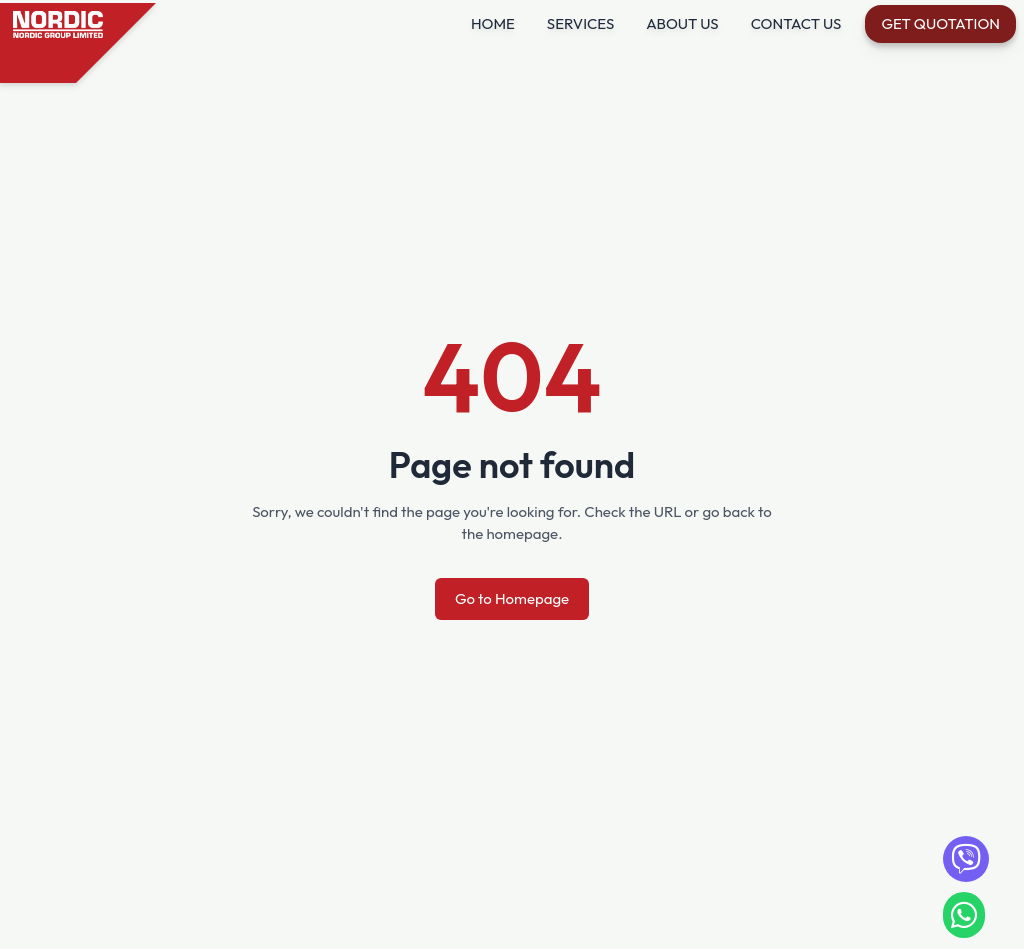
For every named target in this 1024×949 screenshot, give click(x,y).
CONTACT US (796, 23)
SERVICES (580, 23)
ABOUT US (682, 23)
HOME (493, 23)
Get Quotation (940, 23)
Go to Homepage (512, 598)
